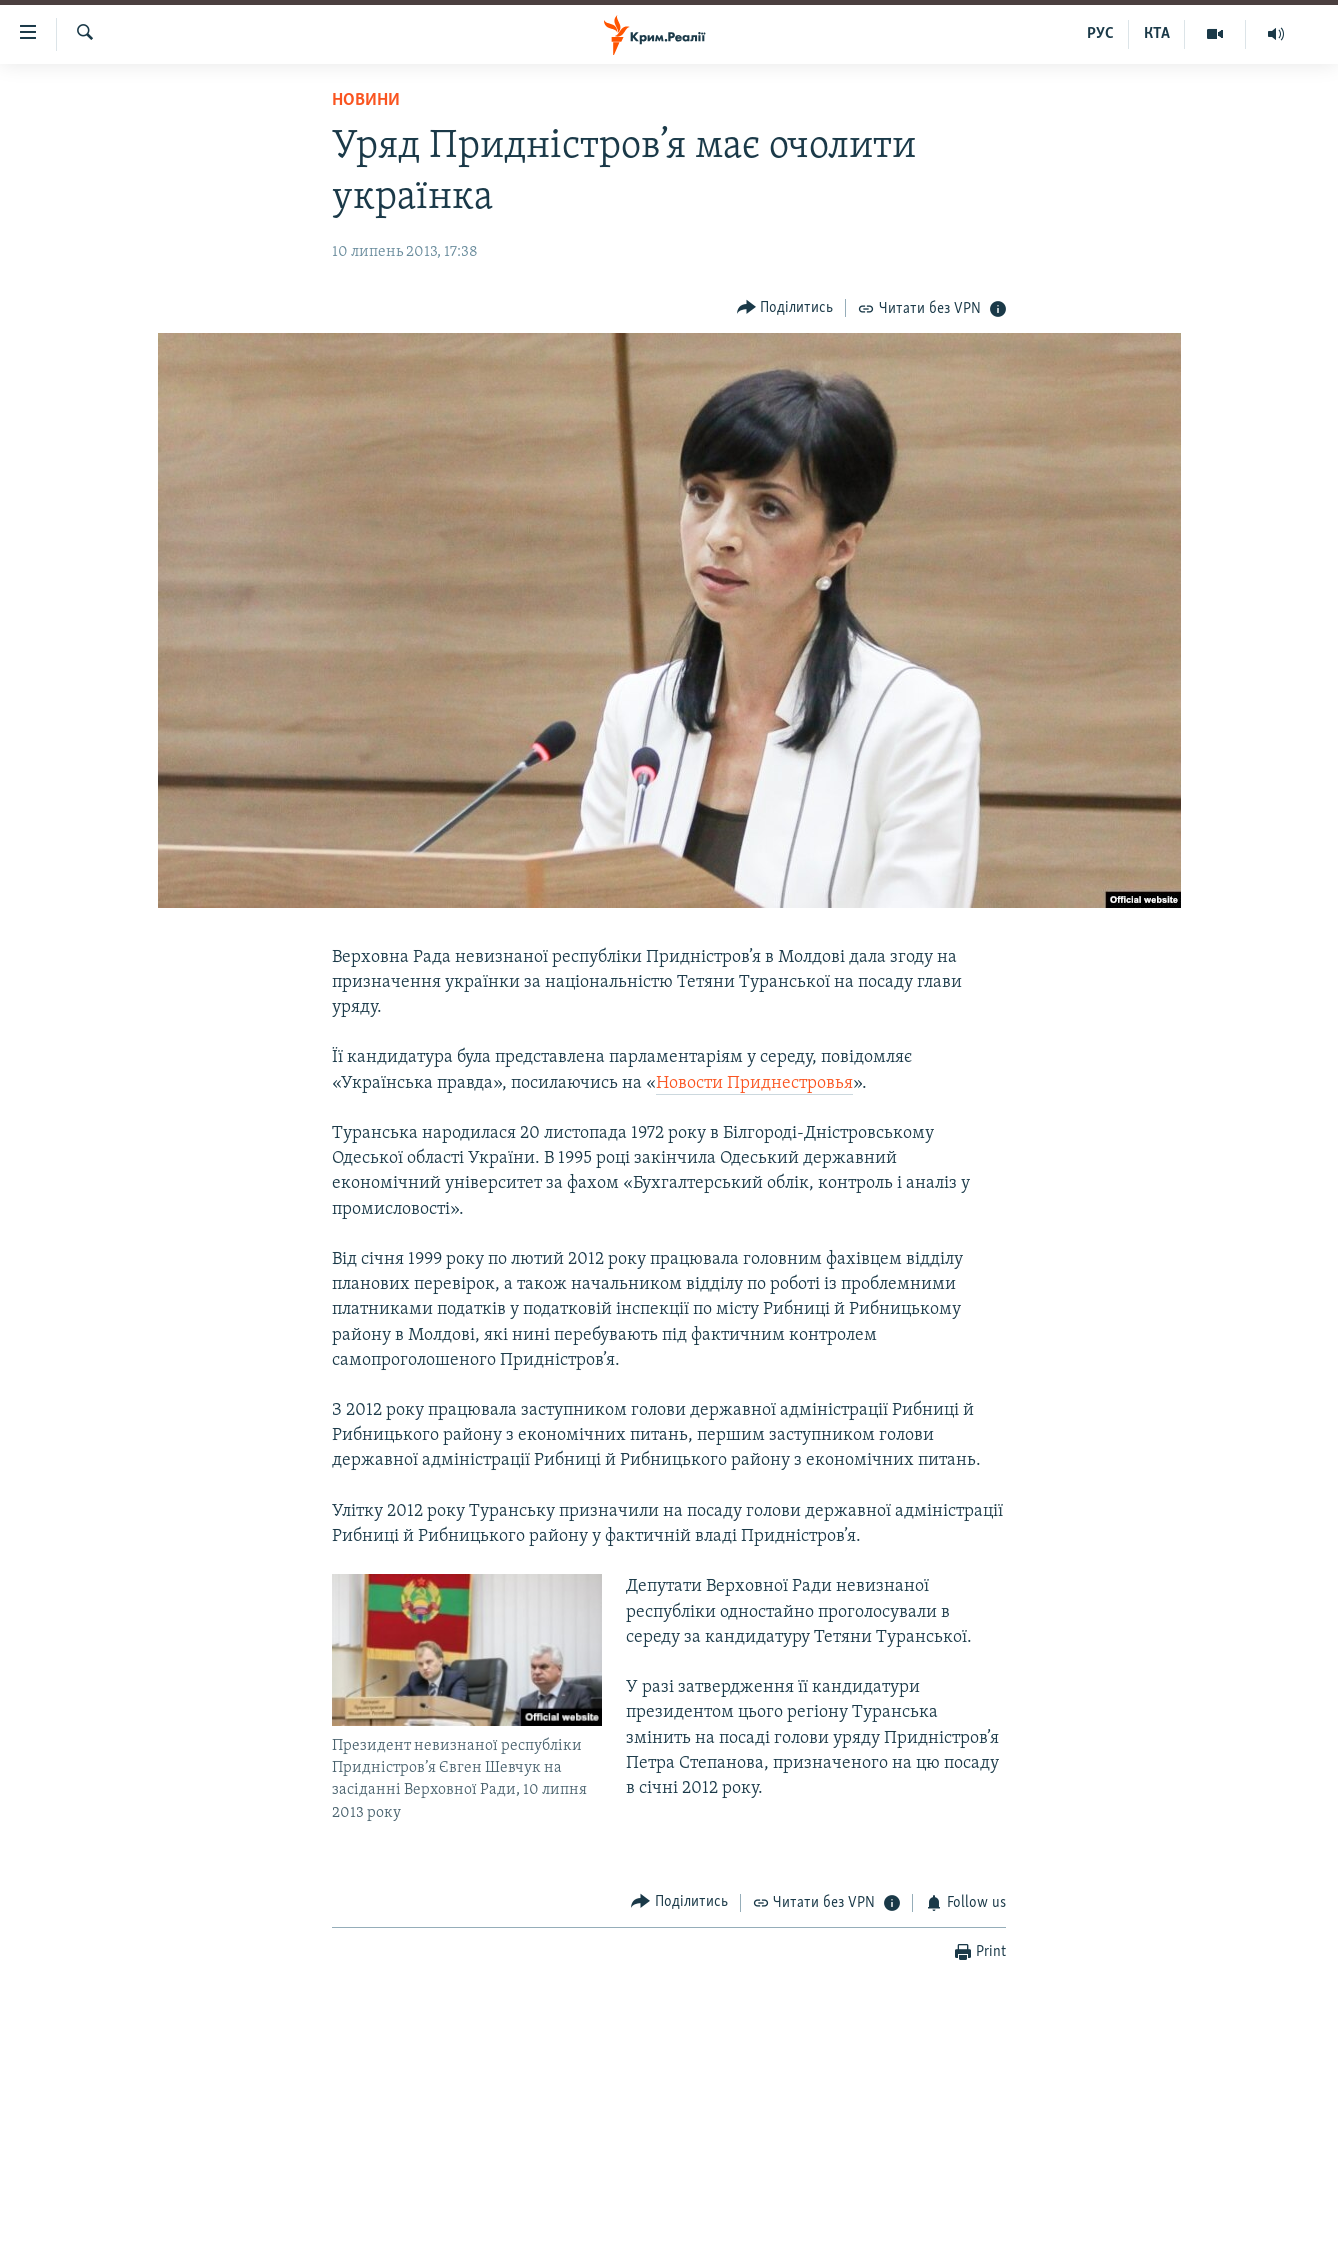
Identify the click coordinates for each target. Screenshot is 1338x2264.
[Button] (785, 307)
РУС (1100, 34)
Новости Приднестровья (754, 1083)
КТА (1157, 34)
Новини (366, 100)
